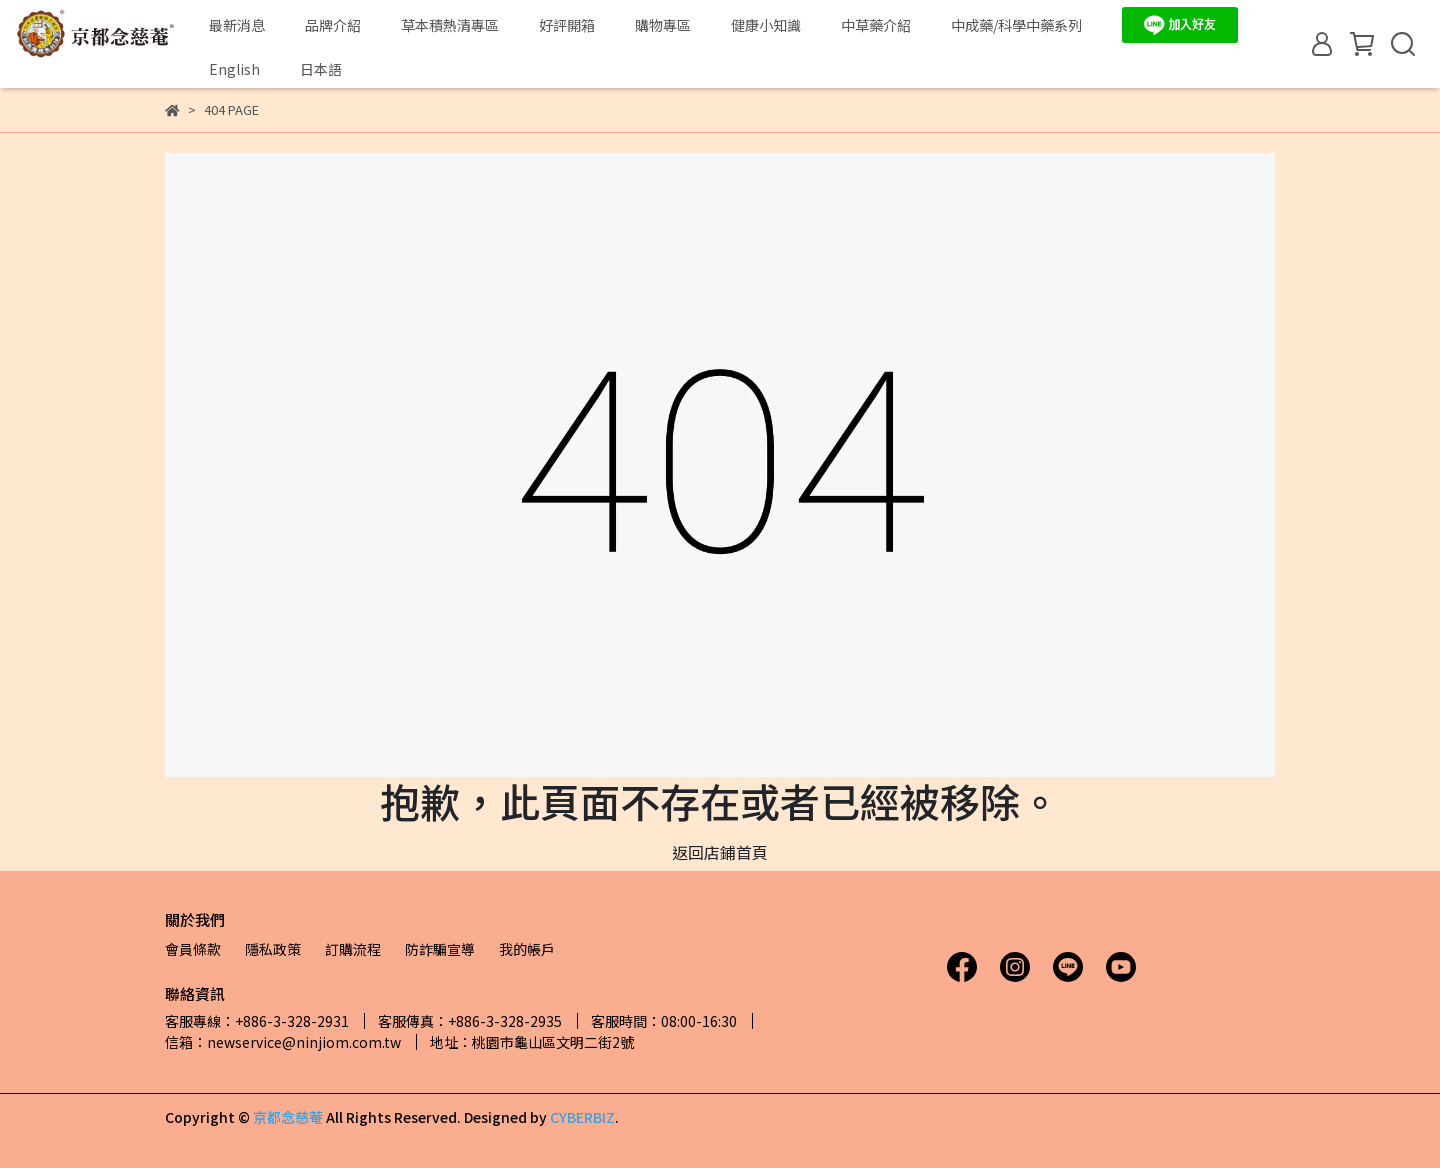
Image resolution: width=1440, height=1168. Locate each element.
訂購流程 (353, 949)
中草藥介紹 (876, 25)
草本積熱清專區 (450, 25)
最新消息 (237, 25)
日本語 (321, 69)
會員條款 (193, 949)
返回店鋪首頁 (720, 852)
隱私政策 (273, 949)
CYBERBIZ (582, 1117)
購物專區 (663, 25)
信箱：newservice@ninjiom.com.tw (283, 1042)
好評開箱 (567, 25)
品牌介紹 (333, 25)
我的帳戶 (527, 949)
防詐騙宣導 (440, 949)
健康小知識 (766, 25)
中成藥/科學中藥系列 (1016, 25)
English (234, 69)
